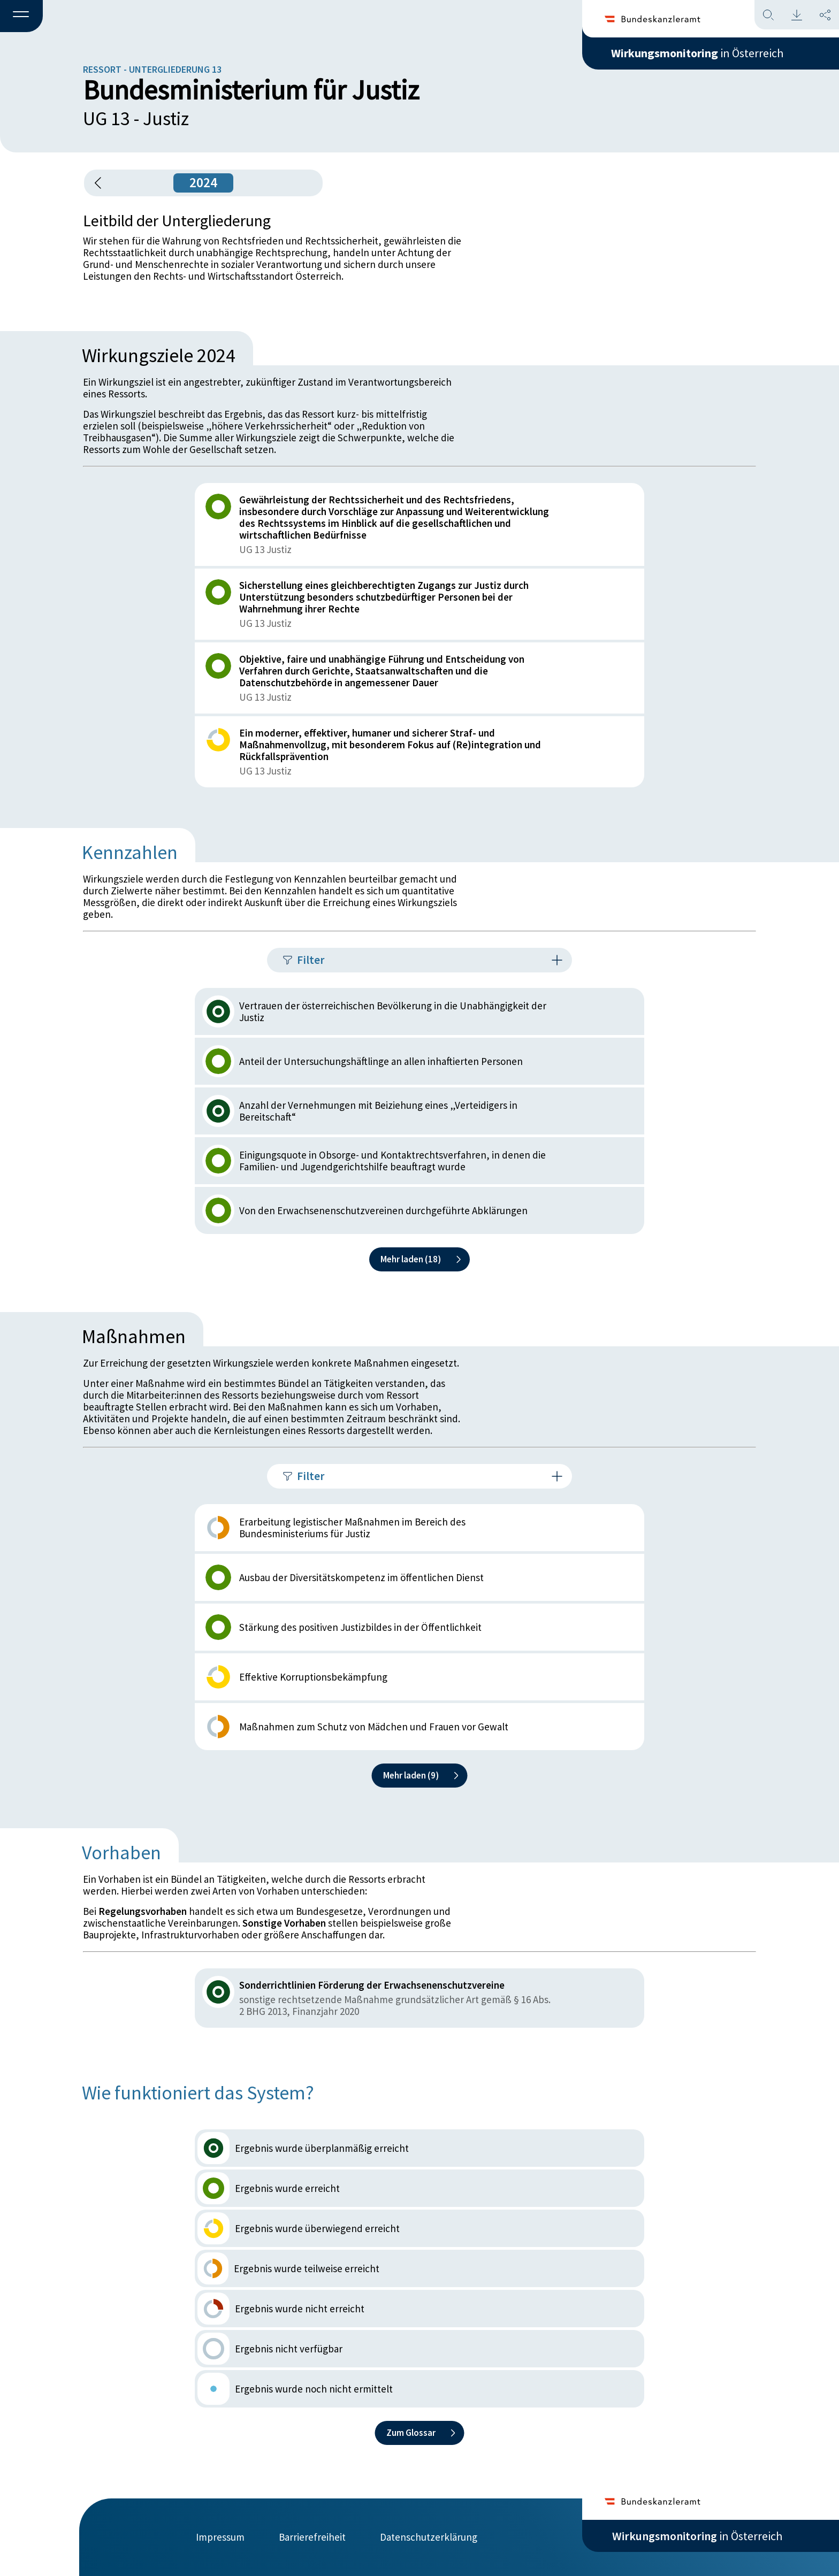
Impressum (220, 2537)
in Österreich (697, 52)
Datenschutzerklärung (428, 2537)
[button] (21, 17)
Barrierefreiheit (312, 2537)
